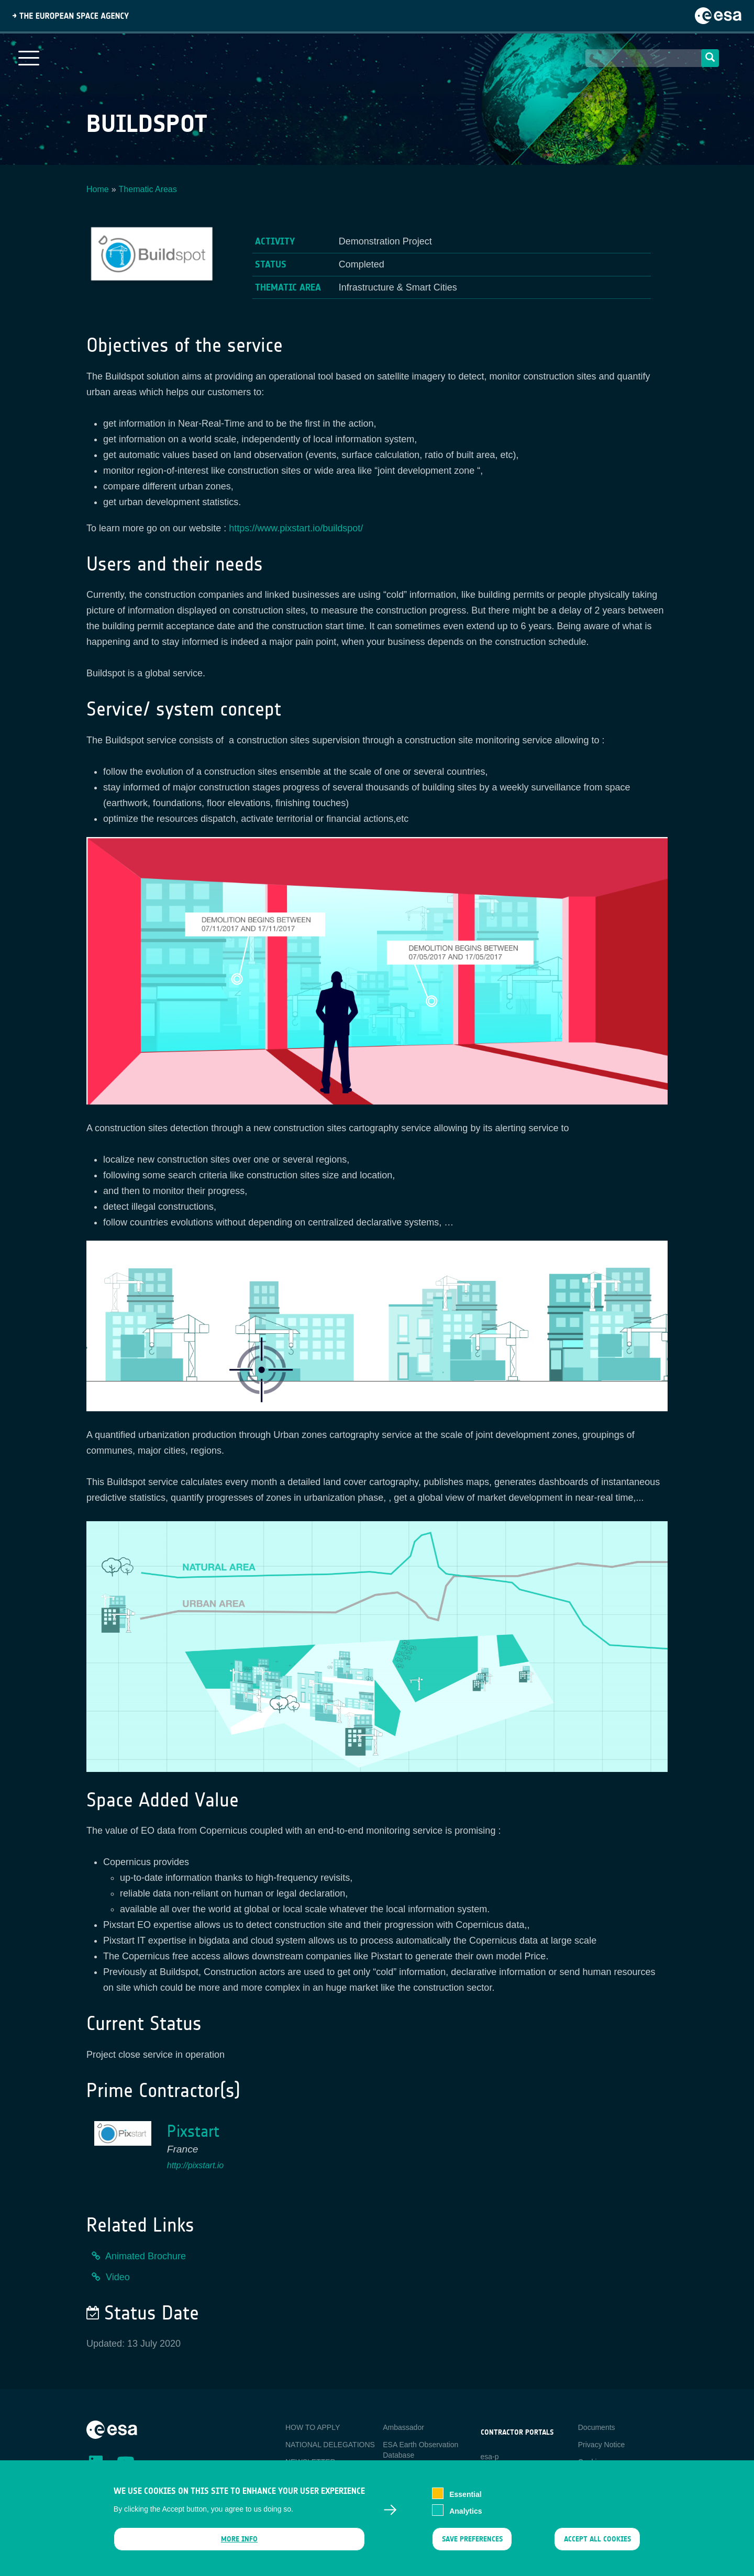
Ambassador (403, 2427)
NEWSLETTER (310, 2462)
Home (97, 189)
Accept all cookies (597, 2545)
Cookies (591, 2462)
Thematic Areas (148, 189)
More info (239, 2545)
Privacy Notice (601, 2444)
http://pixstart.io (195, 2165)
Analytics (465, 2518)
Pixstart (193, 2131)
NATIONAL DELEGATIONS (330, 2444)
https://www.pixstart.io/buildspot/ (296, 528)
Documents (596, 2427)
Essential (465, 2500)
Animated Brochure (145, 2256)
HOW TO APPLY (312, 2427)
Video (118, 2277)
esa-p (490, 2456)
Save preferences (471, 2545)
